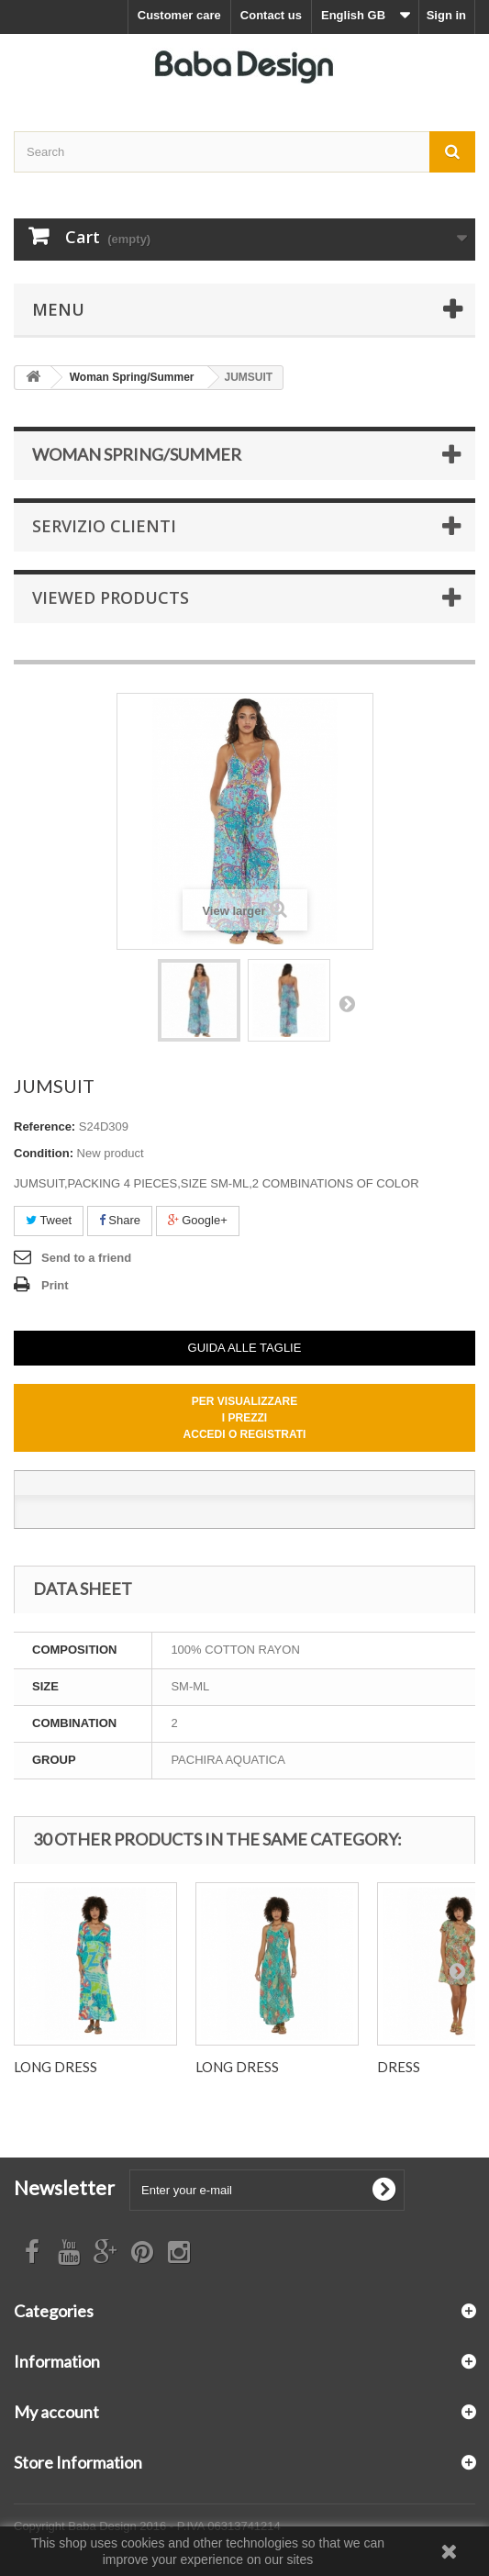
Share (119, 1220)
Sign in (446, 15)
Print (55, 1285)
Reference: (44, 1126)
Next (347, 1003)
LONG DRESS (55, 2066)
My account (56, 2412)
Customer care (179, 15)
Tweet (49, 1220)
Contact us (271, 15)
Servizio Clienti (104, 526)
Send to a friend (86, 1258)
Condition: (43, 1153)
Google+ (198, 1220)
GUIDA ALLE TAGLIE (245, 1348)
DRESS (398, 2066)
